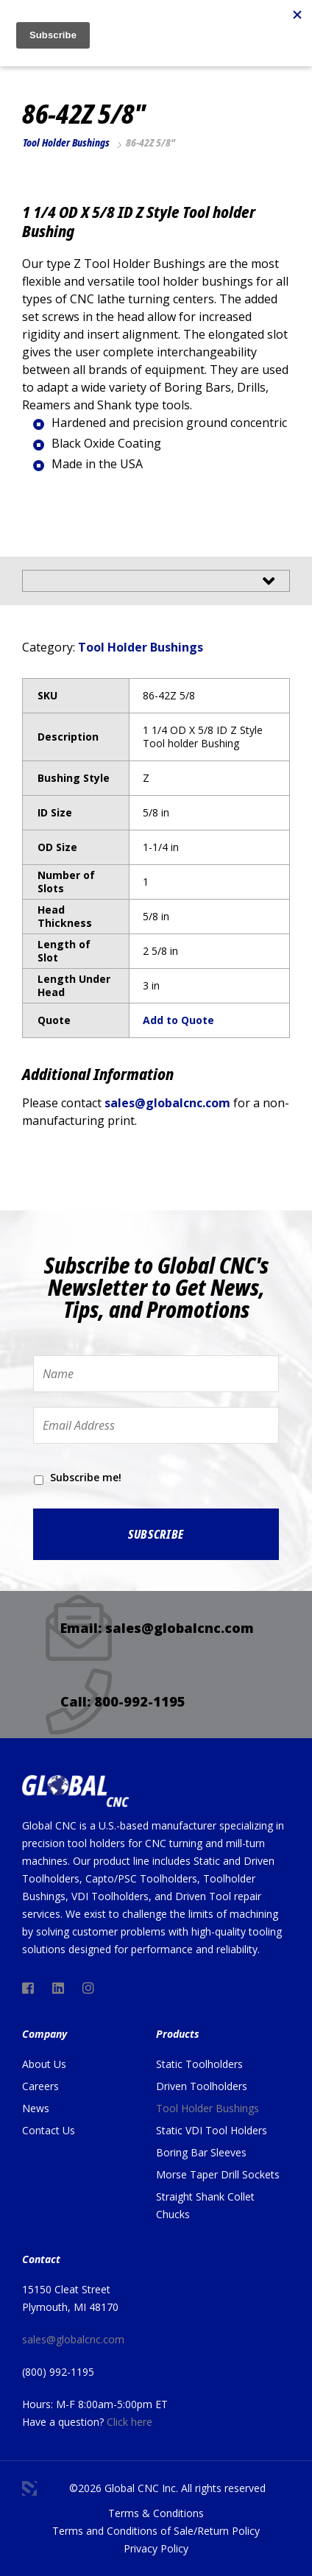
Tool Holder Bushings (66, 142)
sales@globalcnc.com (167, 1103)
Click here (129, 2422)
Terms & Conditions (156, 2513)
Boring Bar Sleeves (201, 2152)
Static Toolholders (199, 2064)
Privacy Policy (156, 2548)
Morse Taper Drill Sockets (218, 2174)
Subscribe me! (85, 1477)
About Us (44, 2064)
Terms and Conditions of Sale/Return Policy (156, 2531)
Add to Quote (178, 1020)
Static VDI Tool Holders (211, 2130)
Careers (40, 2086)
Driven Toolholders (201, 2086)
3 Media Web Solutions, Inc (29, 2488)
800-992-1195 (139, 1701)
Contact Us (48, 2130)
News (35, 2108)
